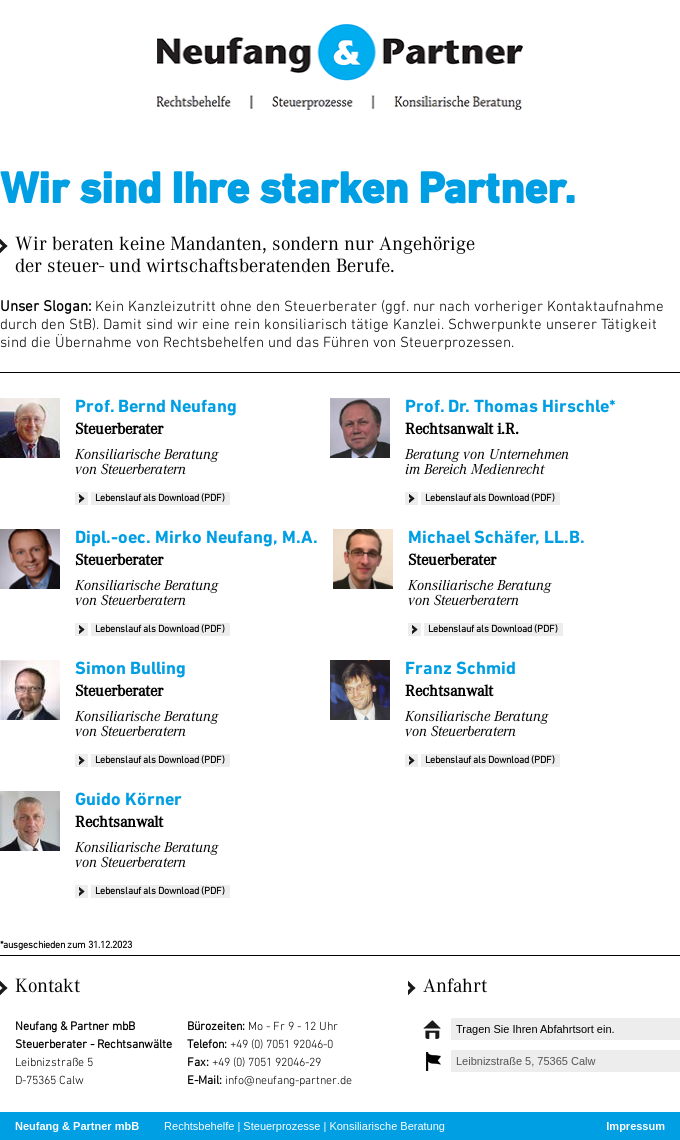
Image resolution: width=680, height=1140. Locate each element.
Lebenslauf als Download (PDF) (160, 498)
